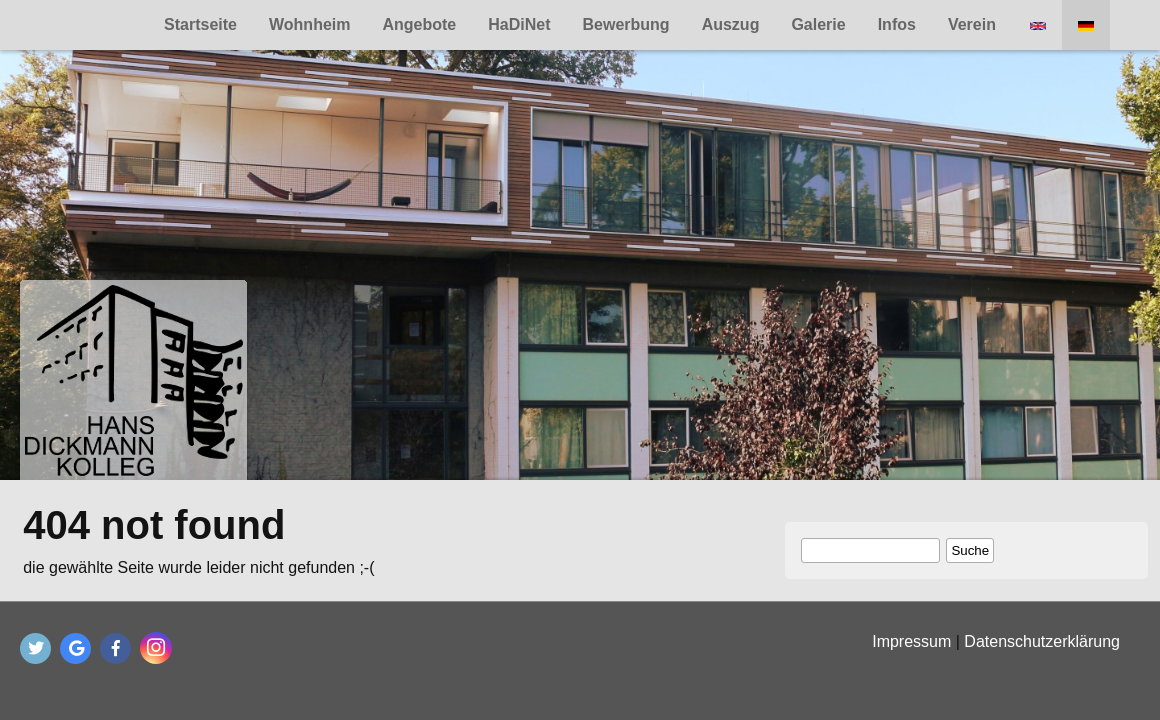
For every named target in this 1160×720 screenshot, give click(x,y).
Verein (972, 24)
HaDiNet (519, 24)
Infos (897, 24)
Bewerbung (626, 24)
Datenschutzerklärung (1042, 641)
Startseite (200, 24)
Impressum (911, 641)
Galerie (818, 24)
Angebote (419, 24)
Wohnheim (309, 24)
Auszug (731, 24)
